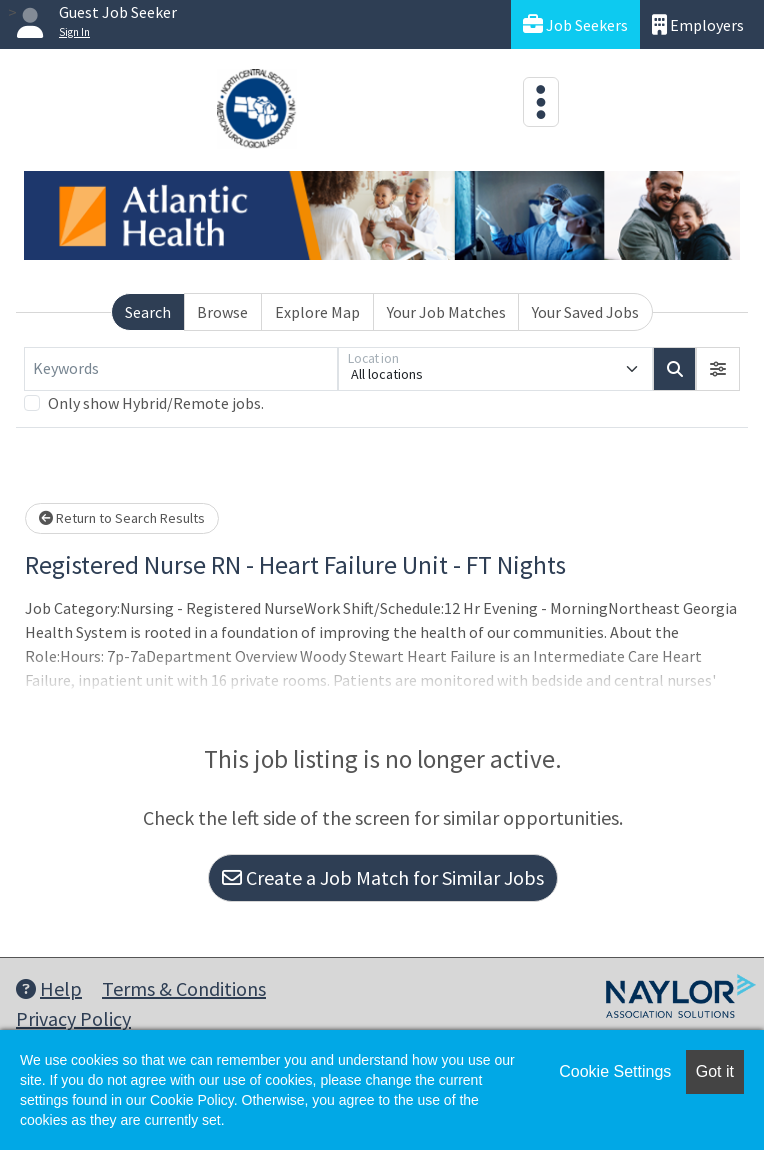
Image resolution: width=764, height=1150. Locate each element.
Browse (222, 312)
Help (49, 988)
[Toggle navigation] (541, 102)
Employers (698, 24)
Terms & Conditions (184, 988)
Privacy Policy (73, 1018)
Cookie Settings (615, 1071)
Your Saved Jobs (585, 312)
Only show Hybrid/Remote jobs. (156, 403)
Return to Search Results (122, 518)
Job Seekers (575, 24)
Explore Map (317, 312)
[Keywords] (181, 369)
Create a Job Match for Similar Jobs (383, 877)
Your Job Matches (446, 312)
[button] (718, 369)
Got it (715, 1071)
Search (148, 312)
